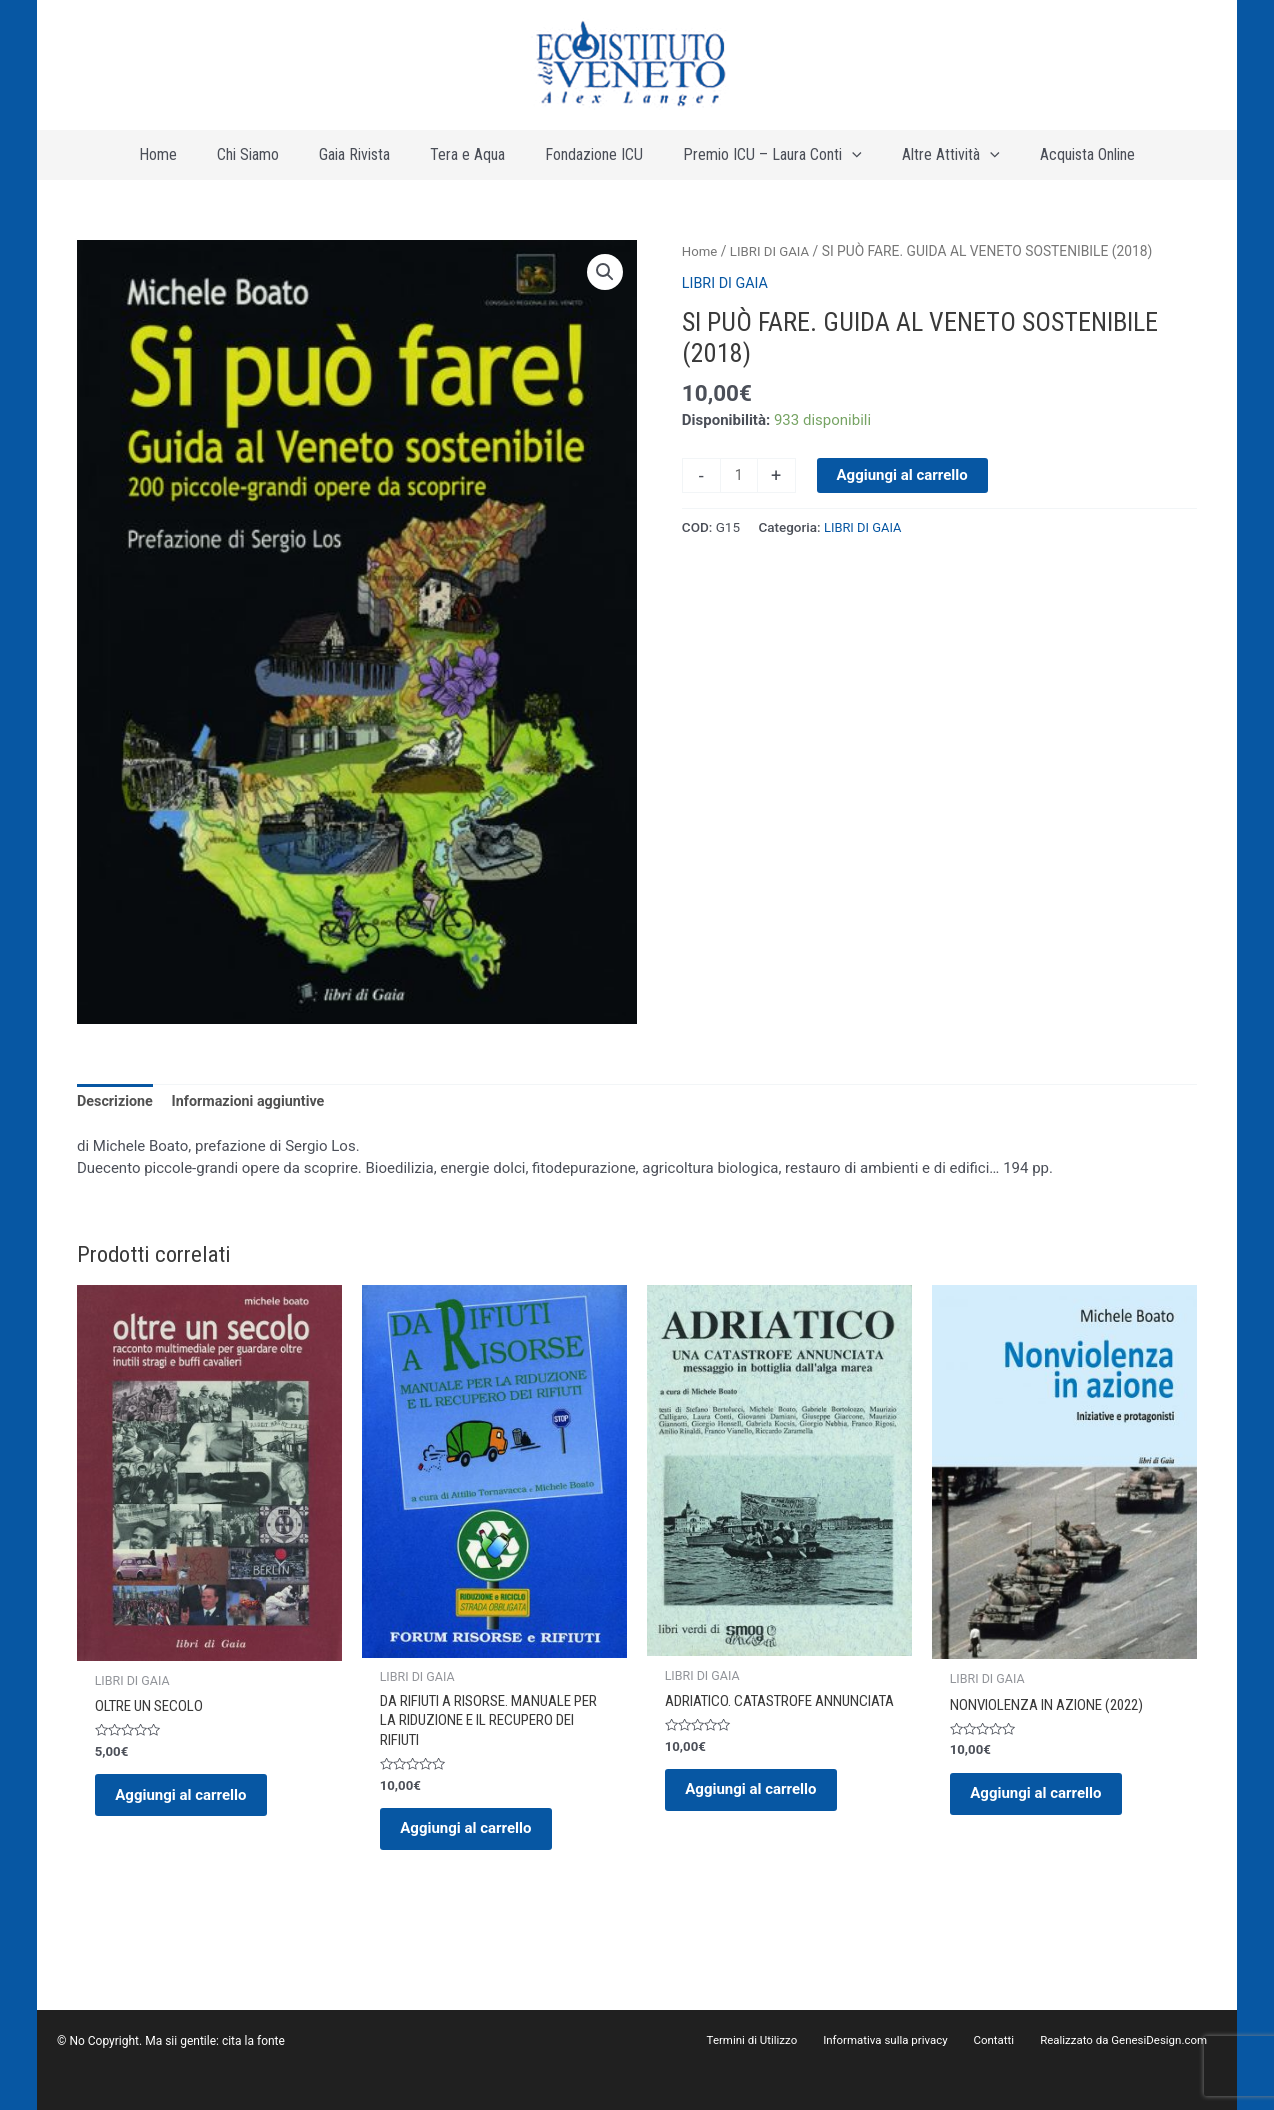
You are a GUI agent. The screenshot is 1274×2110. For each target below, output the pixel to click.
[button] (604, 283)
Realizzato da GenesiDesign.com (1129, 2041)
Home (700, 261)
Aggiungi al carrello (903, 484)
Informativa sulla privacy (911, 2041)
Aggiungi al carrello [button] (190, 1812)
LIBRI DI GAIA (773, 261)
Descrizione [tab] (116, 1113)
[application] (822, 160)
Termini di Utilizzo (786, 2041)
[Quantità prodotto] (739, 484)
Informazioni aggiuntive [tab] (255, 1113)
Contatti (1009, 2041)
